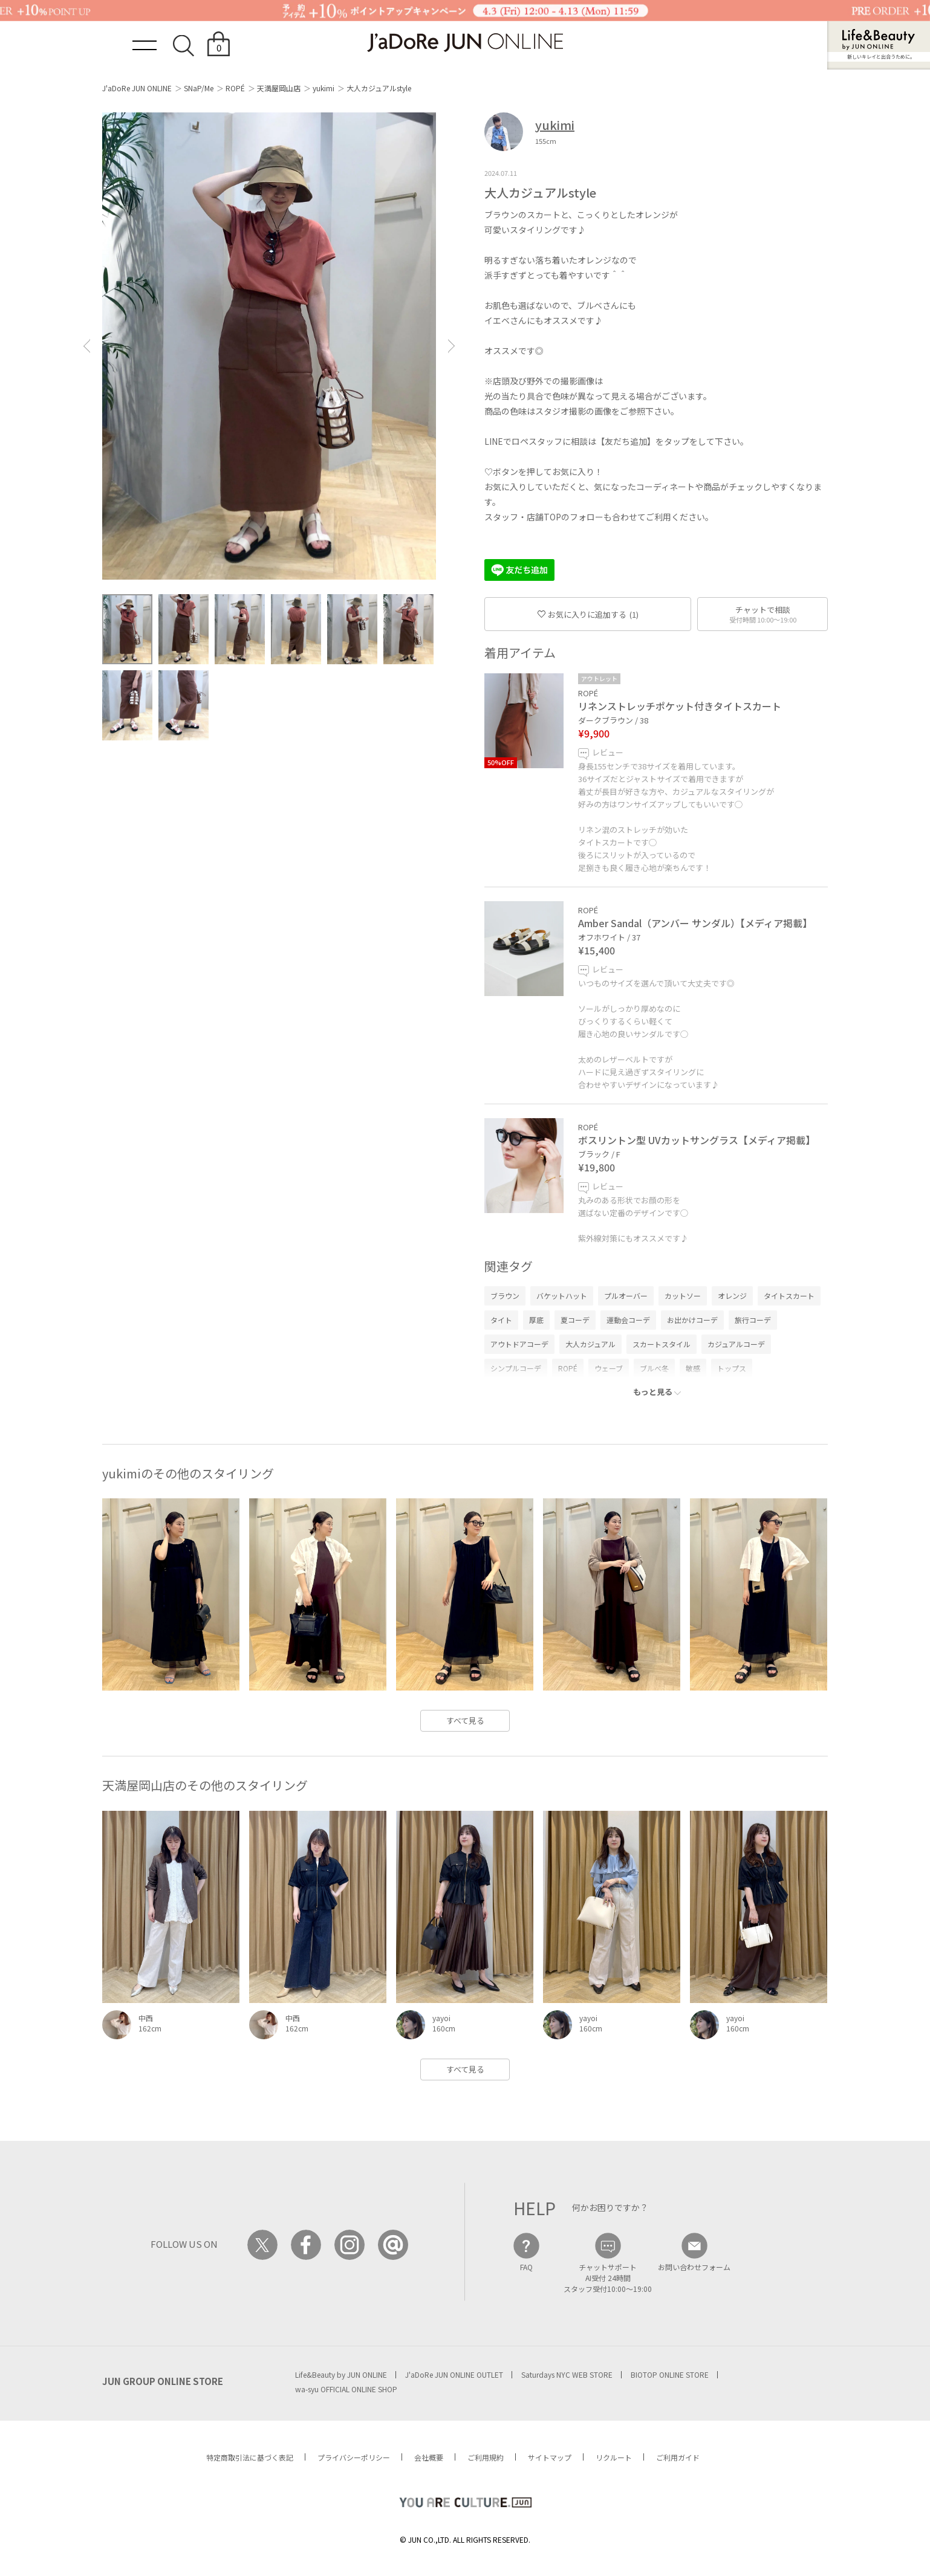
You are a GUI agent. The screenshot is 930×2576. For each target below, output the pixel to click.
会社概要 (428, 2457)
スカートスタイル (661, 1344)
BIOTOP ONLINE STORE (670, 2374)
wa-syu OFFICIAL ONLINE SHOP (346, 2389)
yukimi (323, 88)
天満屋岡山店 (279, 88)
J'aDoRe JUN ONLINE (137, 88)
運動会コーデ (628, 1320)
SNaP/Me (198, 88)
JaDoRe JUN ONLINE (465, 42)
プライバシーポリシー (353, 2457)
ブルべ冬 (654, 1368)
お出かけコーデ (692, 1320)
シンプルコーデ (515, 1368)
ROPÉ (235, 88)
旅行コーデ (753, 1320)
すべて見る (465, 1720)
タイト (501, 1320)
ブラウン (504, 1295)
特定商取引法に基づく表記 (249, 2457)
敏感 (693, 1368)
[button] (86, 346)
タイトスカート (789, 1295)
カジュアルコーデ (736, 1344)
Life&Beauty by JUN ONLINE (341, 2374)
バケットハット (561, 1295)
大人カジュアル (590, 1344)
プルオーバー (626, 1295)
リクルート (614, 2457)
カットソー (683, 1295)
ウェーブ (608, 1368)
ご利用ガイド (678, 2457)
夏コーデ (575, 1320)
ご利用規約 (485, 2457)
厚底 (536, 1320)
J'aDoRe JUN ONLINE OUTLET (454, 2374)
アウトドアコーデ (519, 1344)
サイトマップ (549, 2457)
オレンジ (732, 1295)
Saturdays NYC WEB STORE (567, 2374)
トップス (731, 1368)
